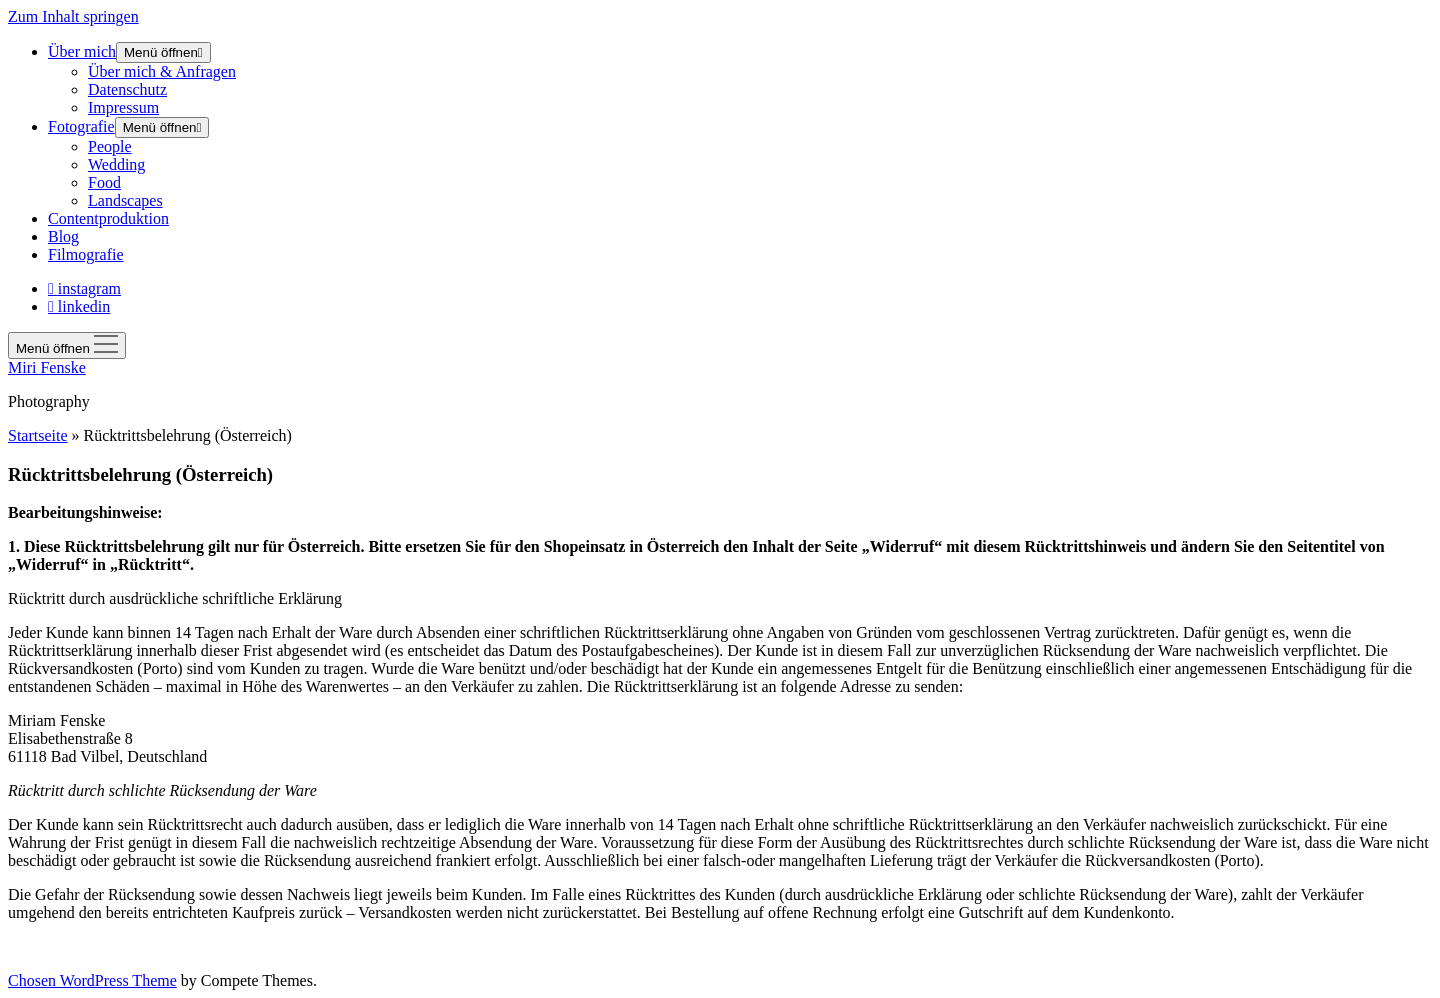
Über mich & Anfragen (162, 71)
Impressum (123, 107)
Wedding (116, 164)
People (110, 146)
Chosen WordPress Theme (92, 980)
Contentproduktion (108, 218)
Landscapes (125, 200)
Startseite (38, 435)
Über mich (82, 51)
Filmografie (86, 254)
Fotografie (81, 126)
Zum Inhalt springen (73, 16)
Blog (63, 236)
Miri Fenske (47, 367)
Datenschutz (127, 89)
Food (104, 182)
